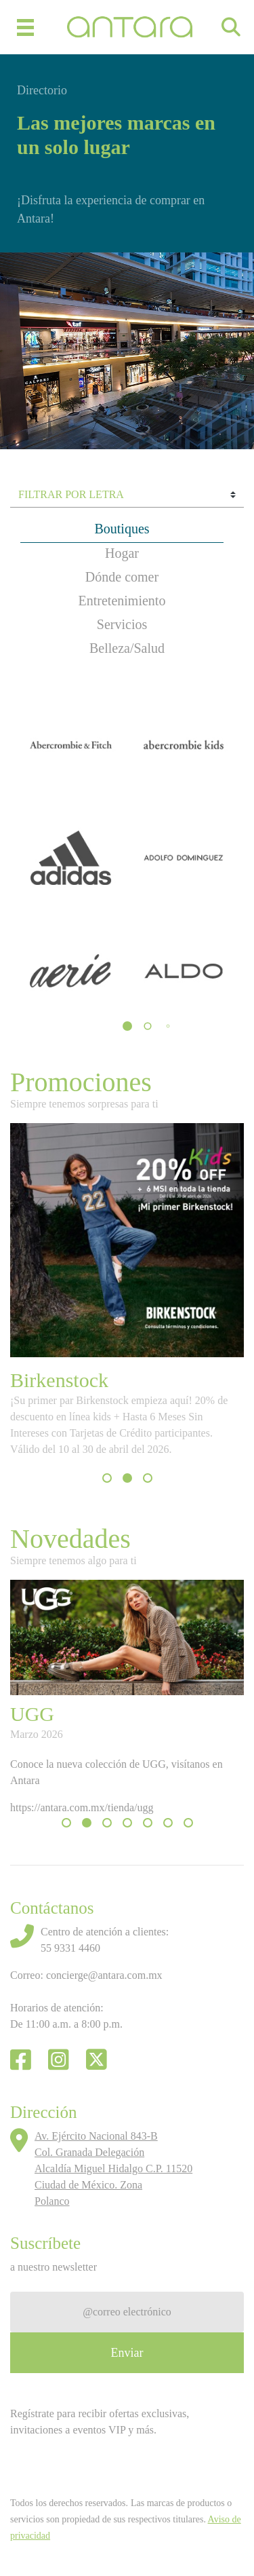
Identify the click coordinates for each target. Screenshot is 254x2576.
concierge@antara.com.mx (104, 1975)
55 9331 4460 (70, 1948)
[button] (127, 1026)
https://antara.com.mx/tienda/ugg (82, 1807)
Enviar (127, 2353)
